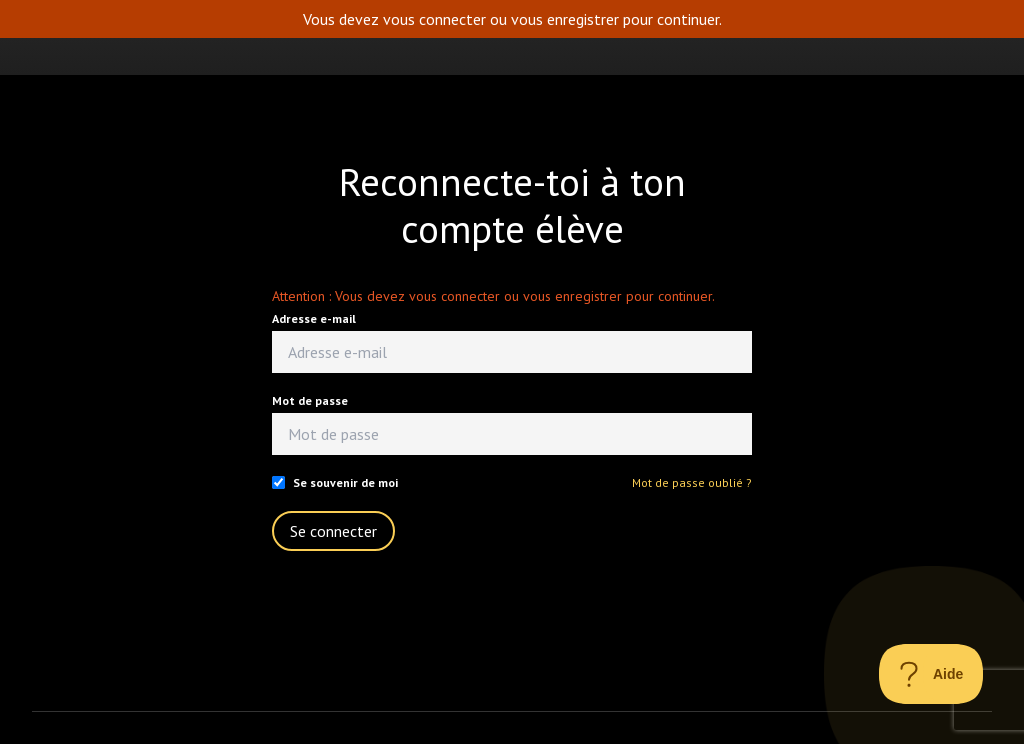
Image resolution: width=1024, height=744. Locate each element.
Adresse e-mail (314, 318)
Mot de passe (310, 400)
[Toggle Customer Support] (931, 674)
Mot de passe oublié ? (692, 482)
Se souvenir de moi (345, 482)
